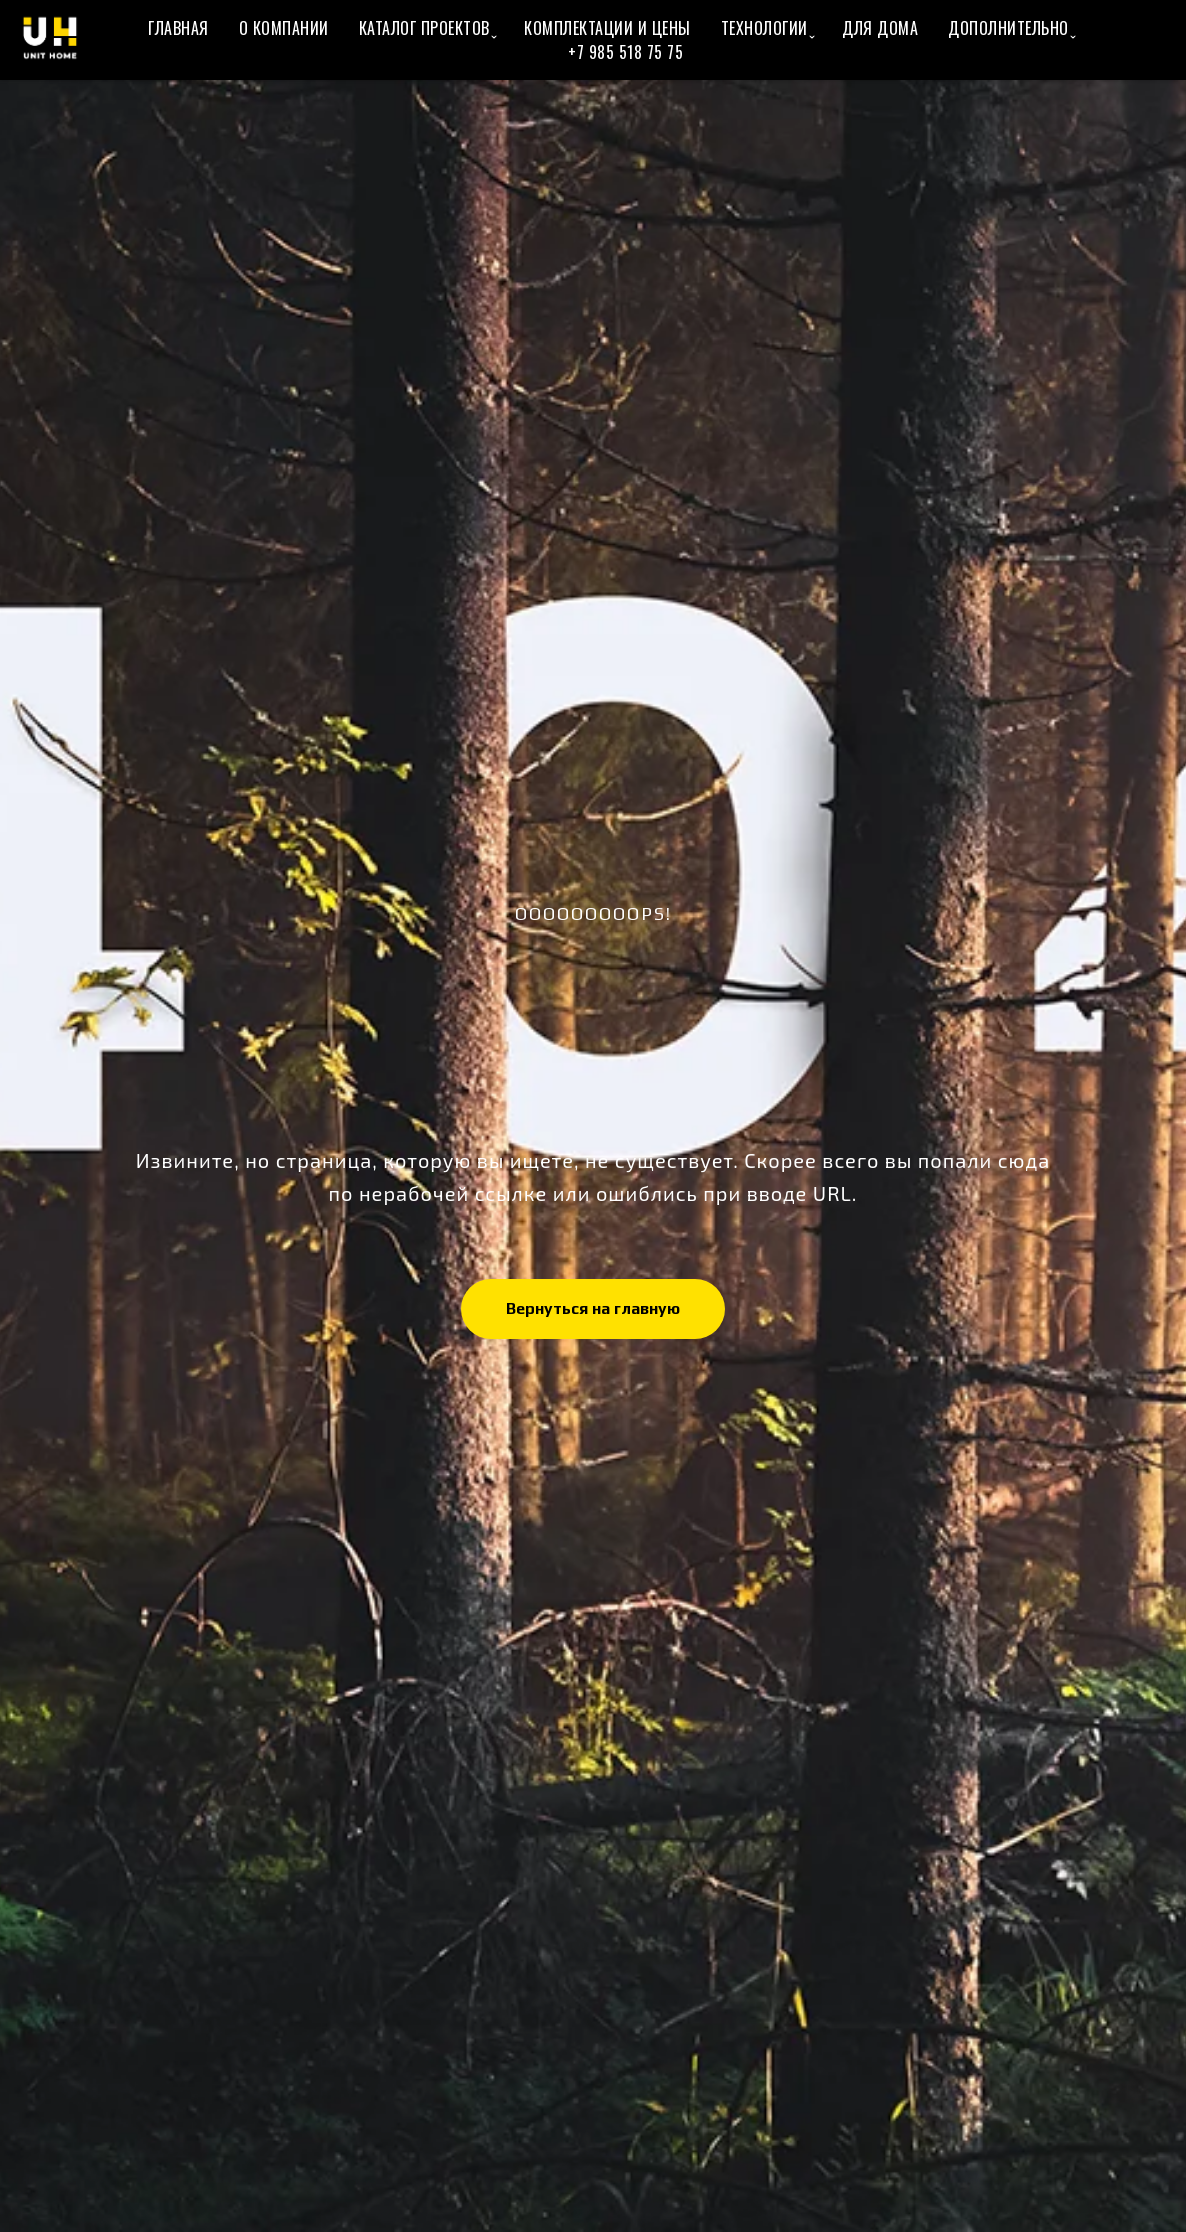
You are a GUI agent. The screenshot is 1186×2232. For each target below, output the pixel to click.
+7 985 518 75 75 (625, 52)
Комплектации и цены (607, 28)
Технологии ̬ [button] (767, 28)
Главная (178, 28)
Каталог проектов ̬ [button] (427, 28)
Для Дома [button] (880, 28)
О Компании (284, 28)
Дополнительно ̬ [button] (1010, 28)
